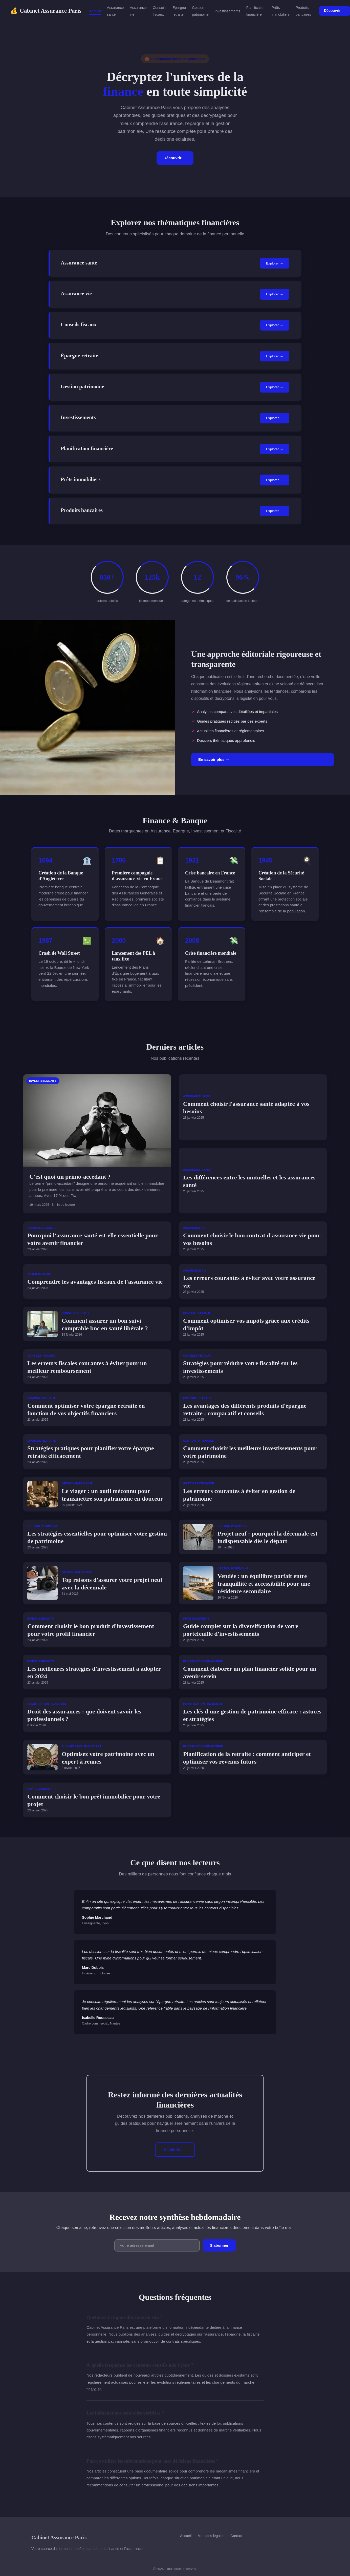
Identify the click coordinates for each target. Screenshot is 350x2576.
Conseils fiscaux (159, 11)
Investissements (227, 11)
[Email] (157, 2245)
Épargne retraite (179, 11)
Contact (236, 2536)
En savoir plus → (213, 759)
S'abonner (219, 2245)
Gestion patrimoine (200, 11)
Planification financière (256, 11)
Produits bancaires (303, 11)
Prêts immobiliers (281, 11)
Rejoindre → (175, 2150)
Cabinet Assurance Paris (45, 11)
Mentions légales (211, 2536)
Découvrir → (175, 158)
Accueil (95, 11)
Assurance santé (115, 11)
